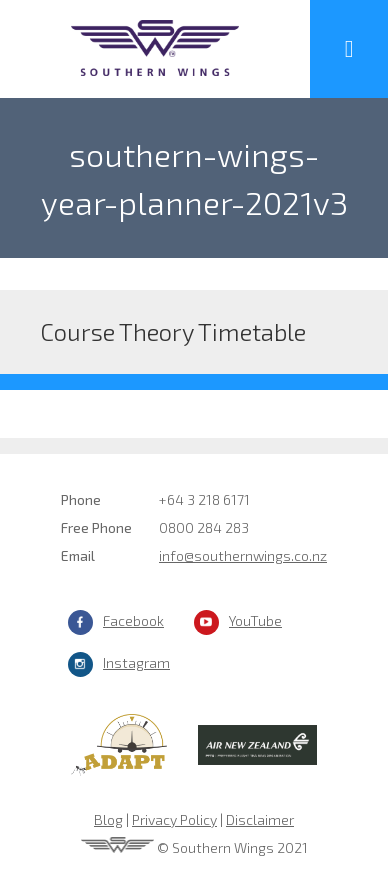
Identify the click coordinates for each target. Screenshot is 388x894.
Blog (108, 819)
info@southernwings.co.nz (243, 555)
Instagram (136, 662)
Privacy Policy (174, 819)
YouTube (255, 620)
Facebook (133, 620)
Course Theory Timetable (173, 331)
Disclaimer (260, 819)
